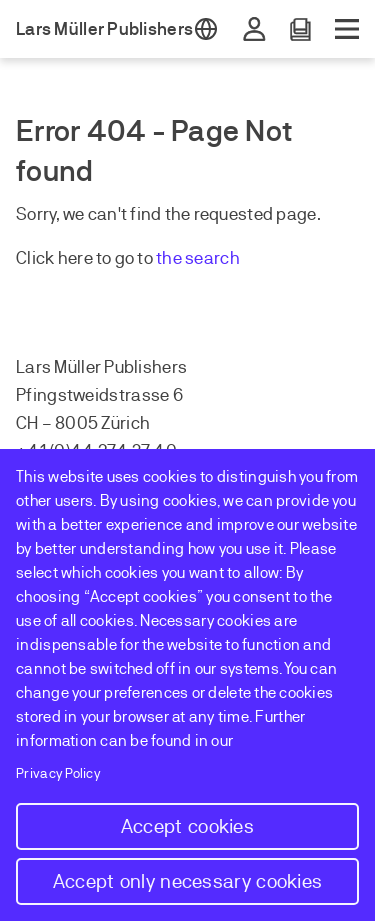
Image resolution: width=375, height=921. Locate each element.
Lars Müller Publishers (104, 29)
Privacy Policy (58, 773)
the (170, 258)
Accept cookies (187, 826)
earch (217, 258)
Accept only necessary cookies (188, 881)
